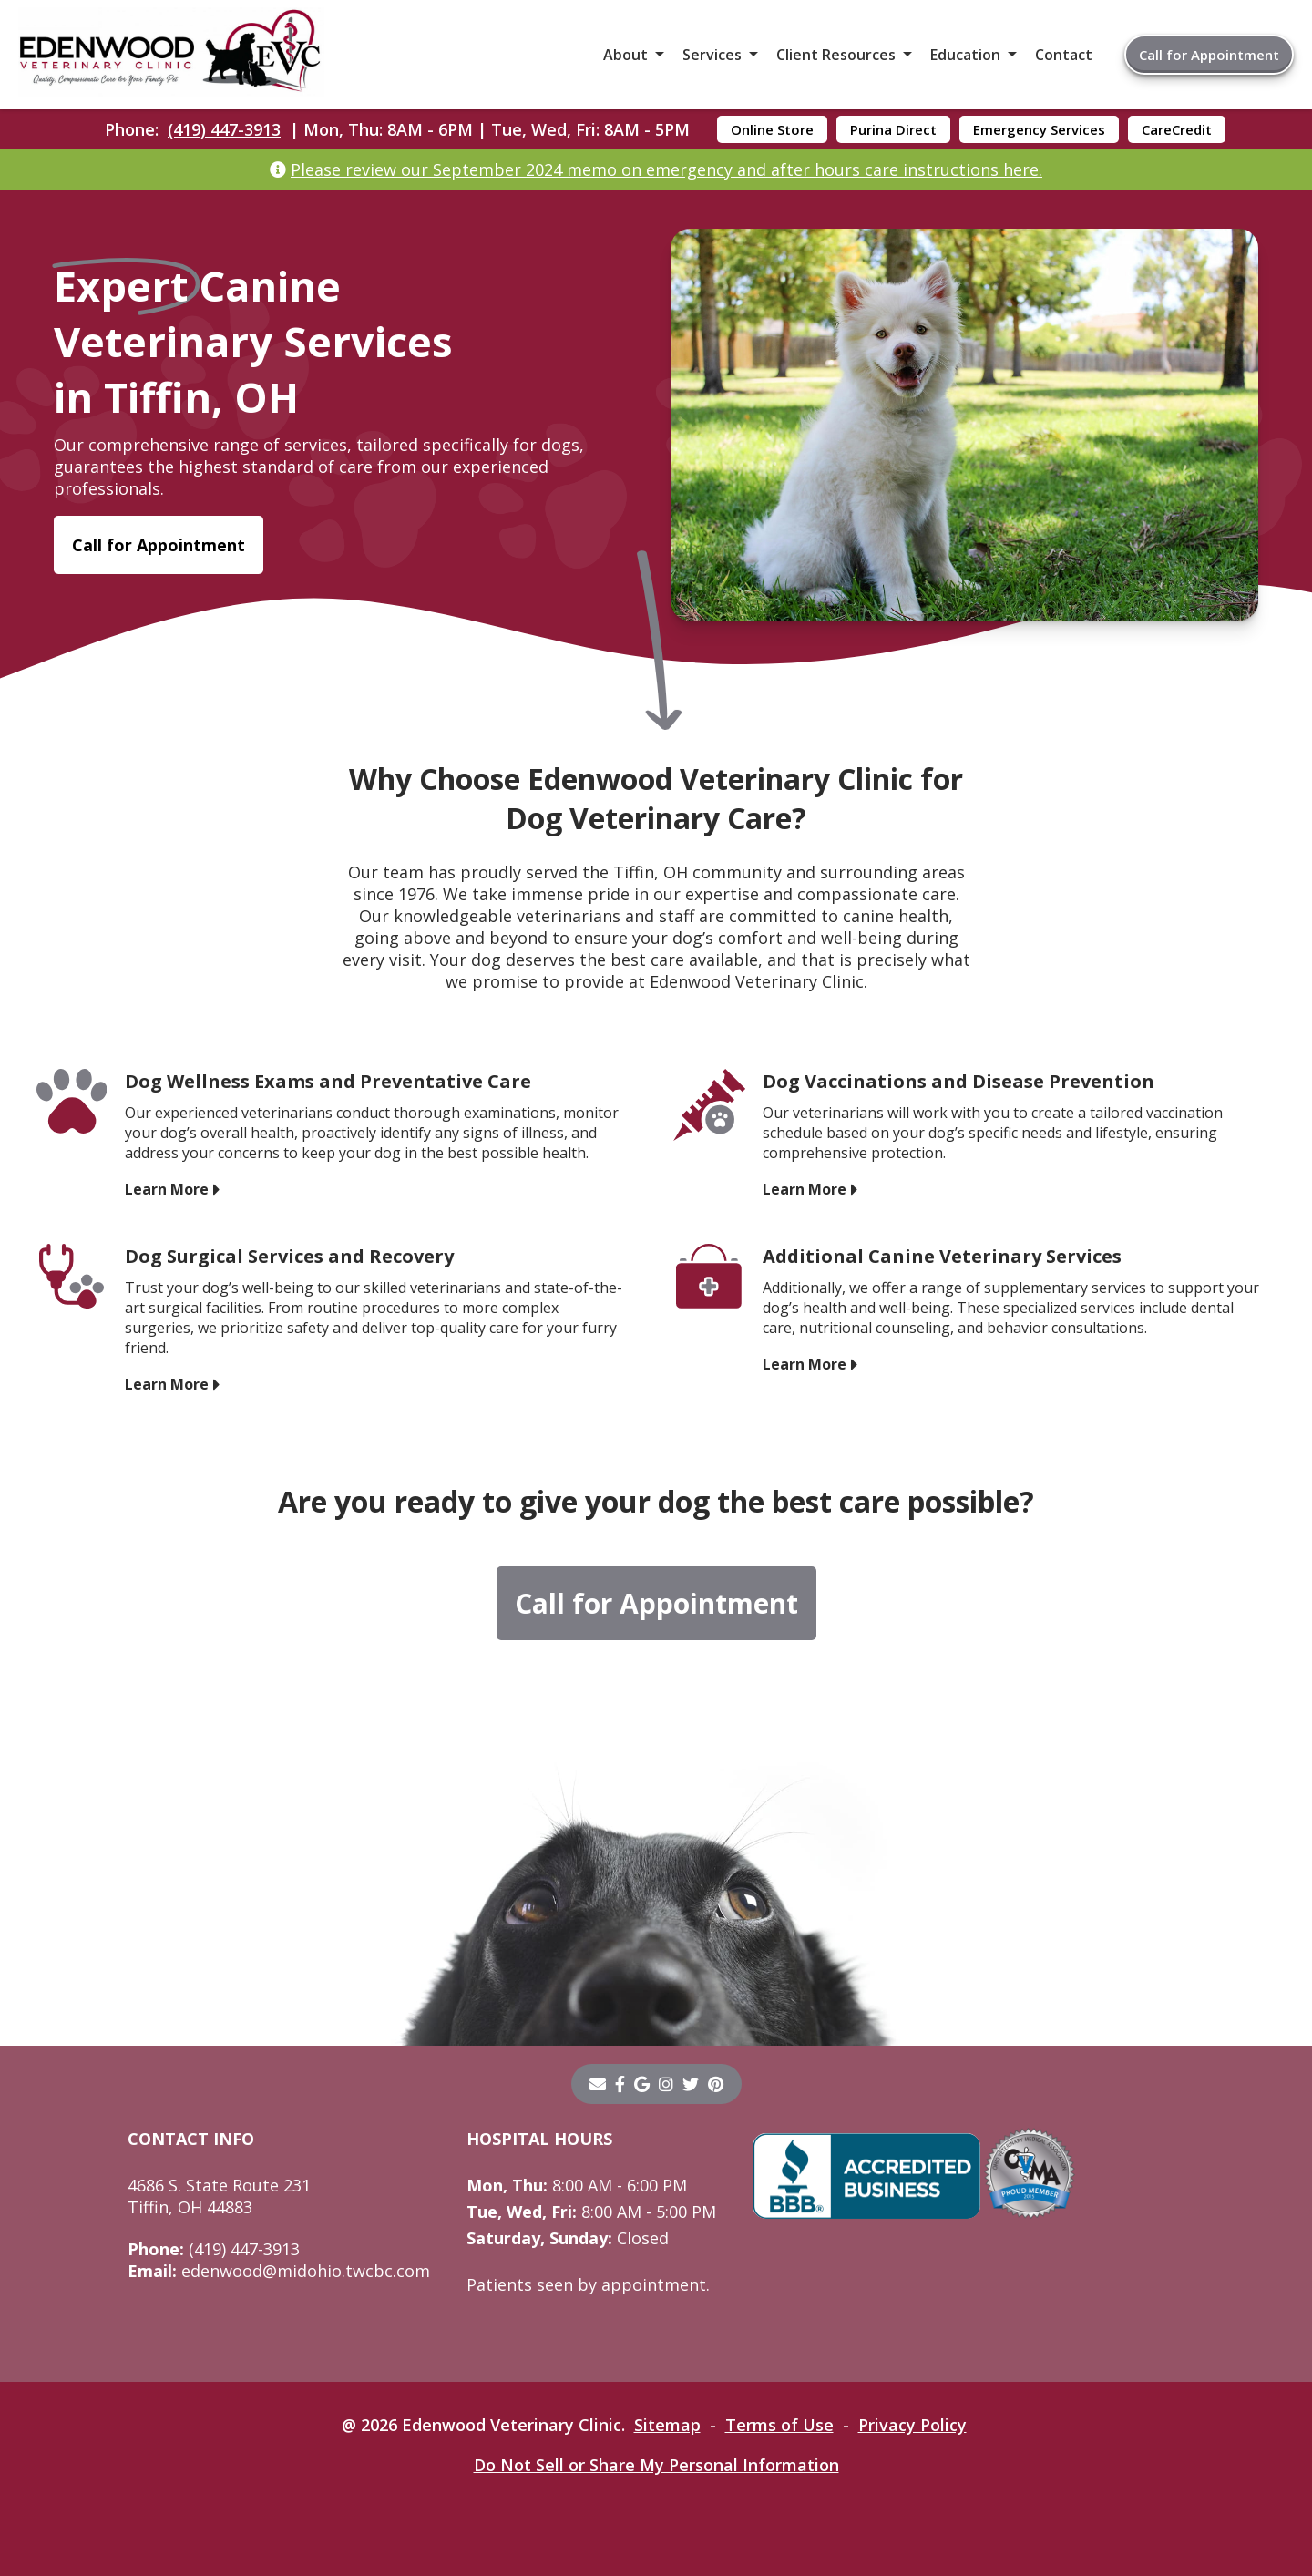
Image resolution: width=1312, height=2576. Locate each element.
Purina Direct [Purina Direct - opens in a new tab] (893, 129)
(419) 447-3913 (224, 129)
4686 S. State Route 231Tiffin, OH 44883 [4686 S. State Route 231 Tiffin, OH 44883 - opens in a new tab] (219, 2196)
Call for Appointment (1209, 55)
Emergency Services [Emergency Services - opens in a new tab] (1039, 129)
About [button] (625, 55)
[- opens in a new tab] (620, 2084)
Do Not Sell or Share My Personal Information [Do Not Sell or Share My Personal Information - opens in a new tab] (656, 2465)
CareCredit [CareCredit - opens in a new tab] (1177, 129)
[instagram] (666, 2084)
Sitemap (667, 2425)
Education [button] (965, 55)
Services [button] (712, 55)
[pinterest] (715, 2084)
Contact (1063, 55)
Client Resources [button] (836, 55)
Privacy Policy (912, 2425)
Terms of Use (779, 2425)
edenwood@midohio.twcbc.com (279, 2271)
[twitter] (690, 2084)
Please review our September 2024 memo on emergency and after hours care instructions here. (666, 169)
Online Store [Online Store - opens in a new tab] (772, 129)
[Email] (597, 2084)
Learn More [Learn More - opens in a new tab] (167, 1189)
